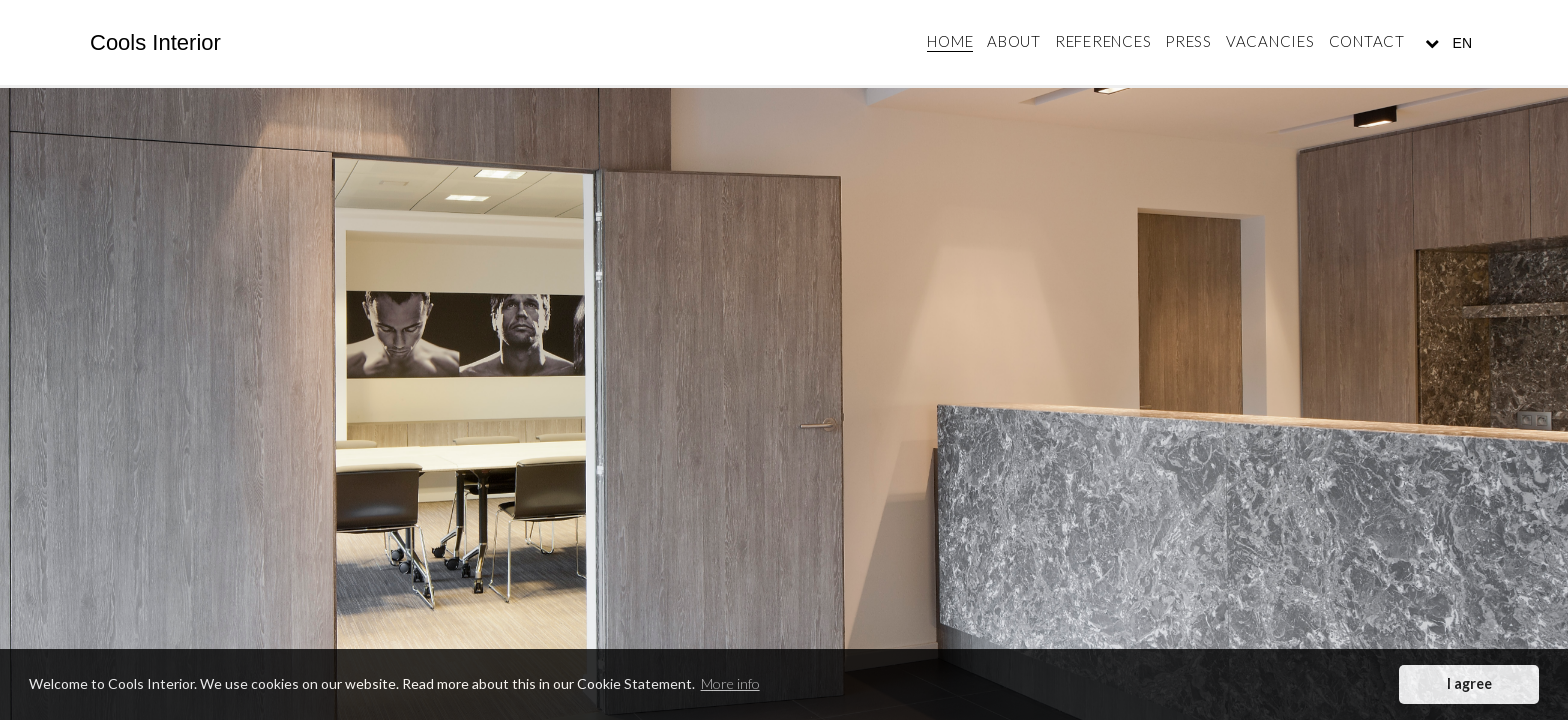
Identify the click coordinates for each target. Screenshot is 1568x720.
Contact (1367, 41)
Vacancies (1270, 41)
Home (950, 41)
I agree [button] (1469, 683)
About (1014, 41)
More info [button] (730, 683)
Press (1188, 41)
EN (1460, 43)
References (1103, 41)
